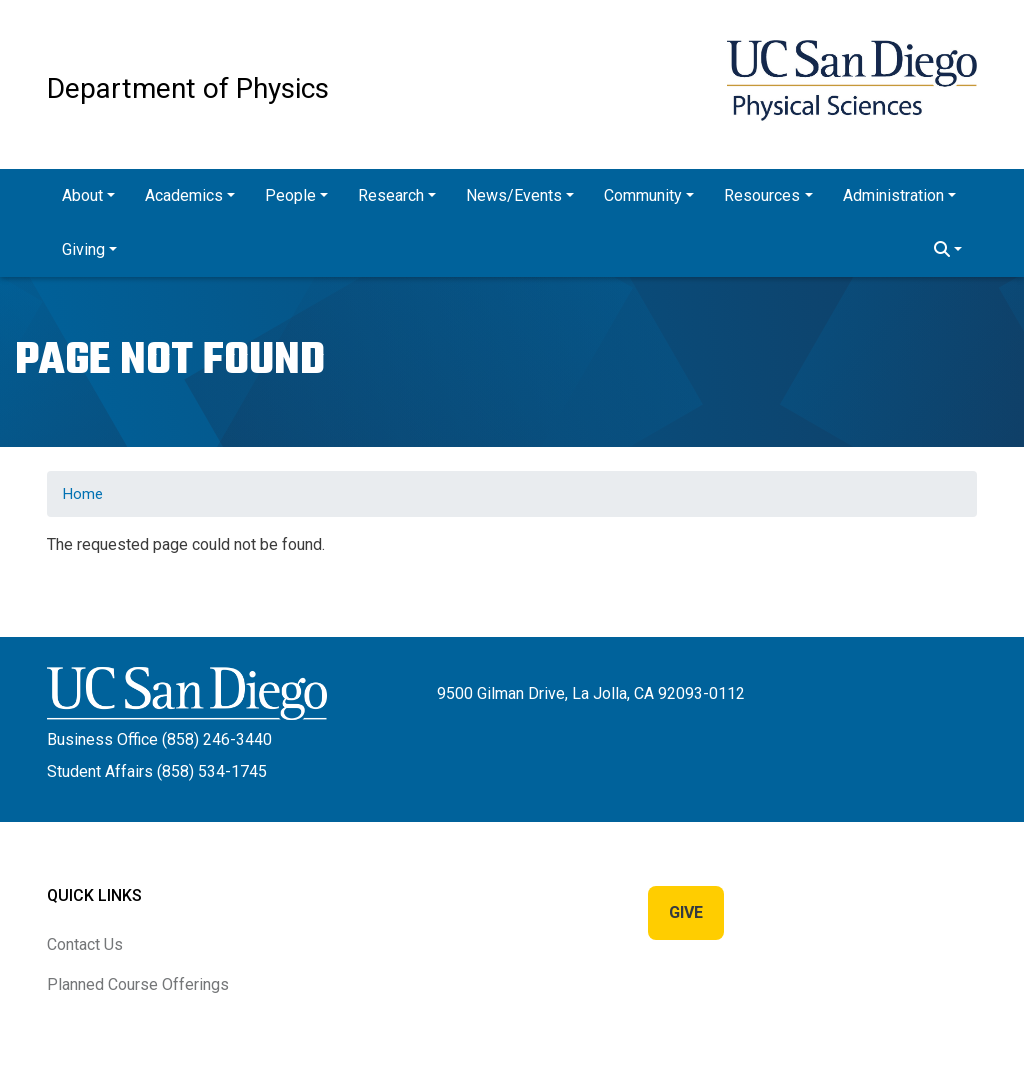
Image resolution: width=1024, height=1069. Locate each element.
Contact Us (85, 944)
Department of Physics (188, 88)
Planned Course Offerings (138, 984)
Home (83, 494)
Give (686, 912)
